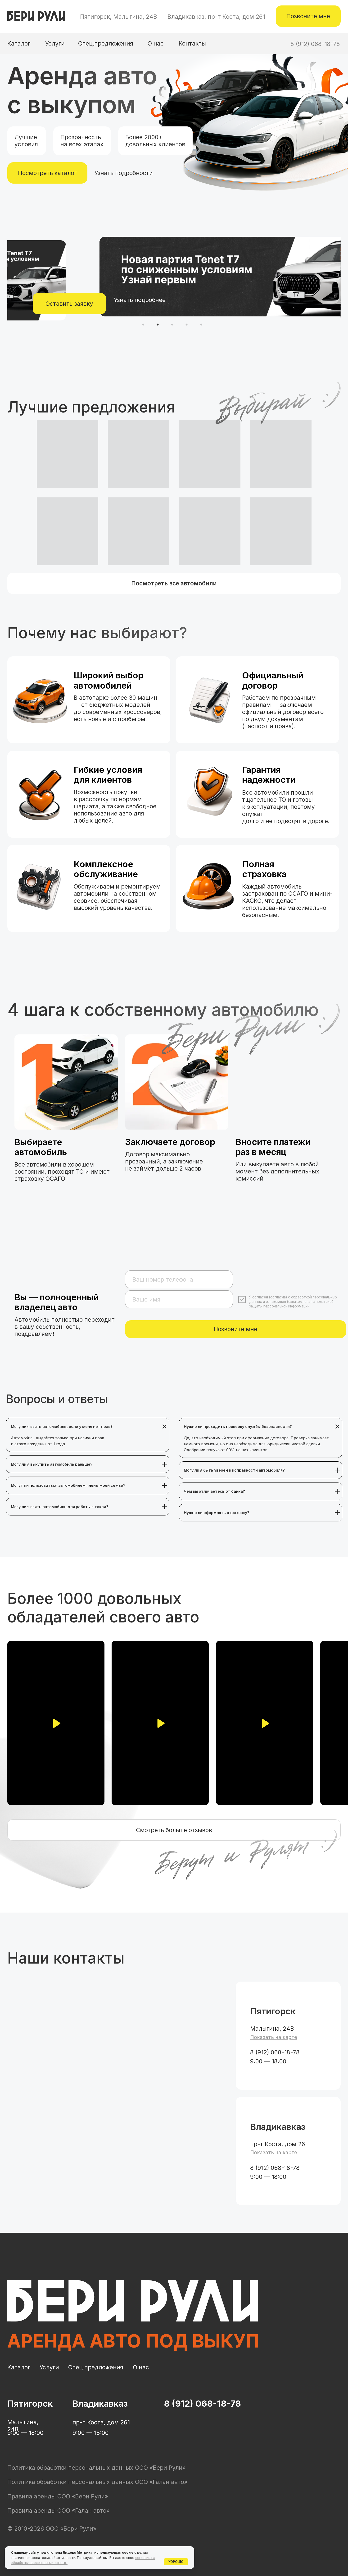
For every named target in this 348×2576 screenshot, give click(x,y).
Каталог (18, 43)
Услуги (55, 43)
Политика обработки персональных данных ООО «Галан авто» (97, 2481)
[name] (179, 1299)
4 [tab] (188, 326)
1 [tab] (145, 326)
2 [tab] (159, 326)
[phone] (179, 1279)
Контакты (192, 43)
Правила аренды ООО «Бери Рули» (57, 2496)
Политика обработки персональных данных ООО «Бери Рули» (96, 2467)
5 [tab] (203, 326)
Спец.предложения (105, 43)
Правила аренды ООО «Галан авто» (58, 2510)
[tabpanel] (174, 341)
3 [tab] (173, 326)
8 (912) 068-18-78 (315, 43)
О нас (156, 43)
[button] (308, 16)
